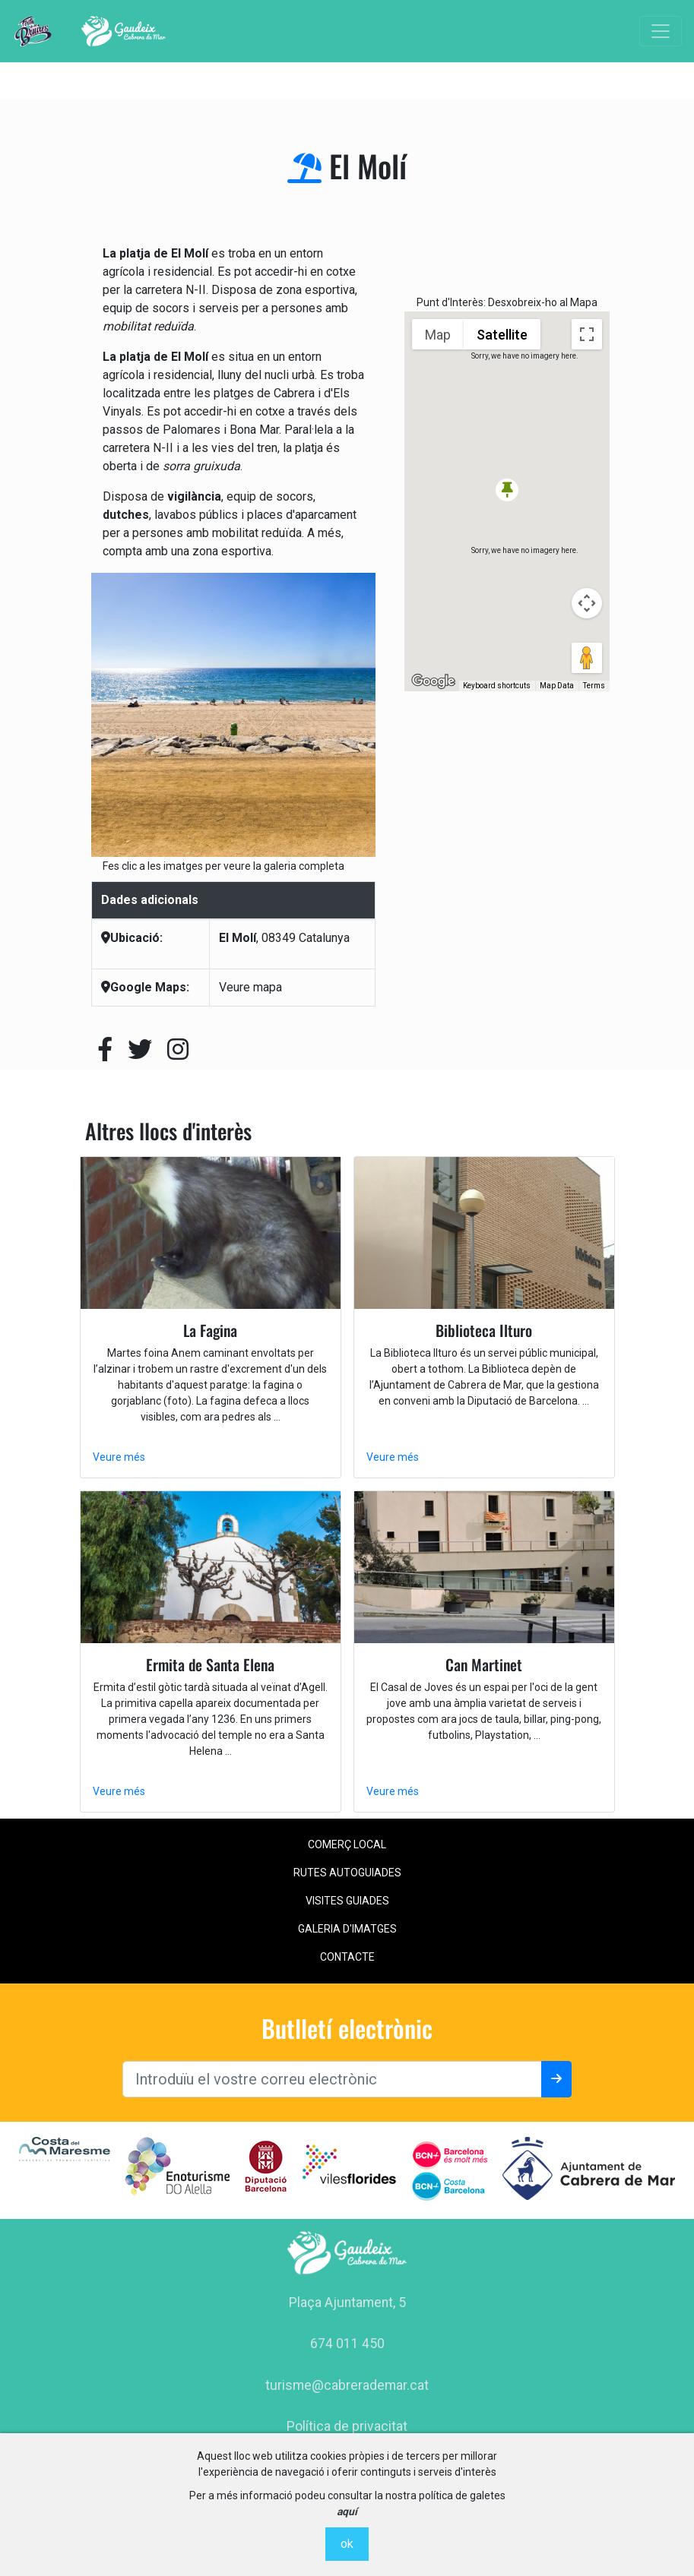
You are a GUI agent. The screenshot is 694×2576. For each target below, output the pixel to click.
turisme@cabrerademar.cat (347, 2385)
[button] (507, 490)
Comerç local (347, 1844)
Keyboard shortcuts (497, 685)
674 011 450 (347, 2343)
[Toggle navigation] (660, 31)
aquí (347, 2511)
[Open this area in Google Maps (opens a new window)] (433, 681)
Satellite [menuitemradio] (502, 335)
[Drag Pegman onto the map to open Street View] (587, 658)
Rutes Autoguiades (347, 1872)
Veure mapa (250, 987)
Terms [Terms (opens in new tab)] (594, 685)
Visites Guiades (347, 1901)
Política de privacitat (347, 2426)
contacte (347, 1957)
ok (347, 2543)
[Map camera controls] (587, 603)
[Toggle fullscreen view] (587, 334)
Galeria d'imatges (347, 1929)
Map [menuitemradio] (438, 335)
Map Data (557, 685)
